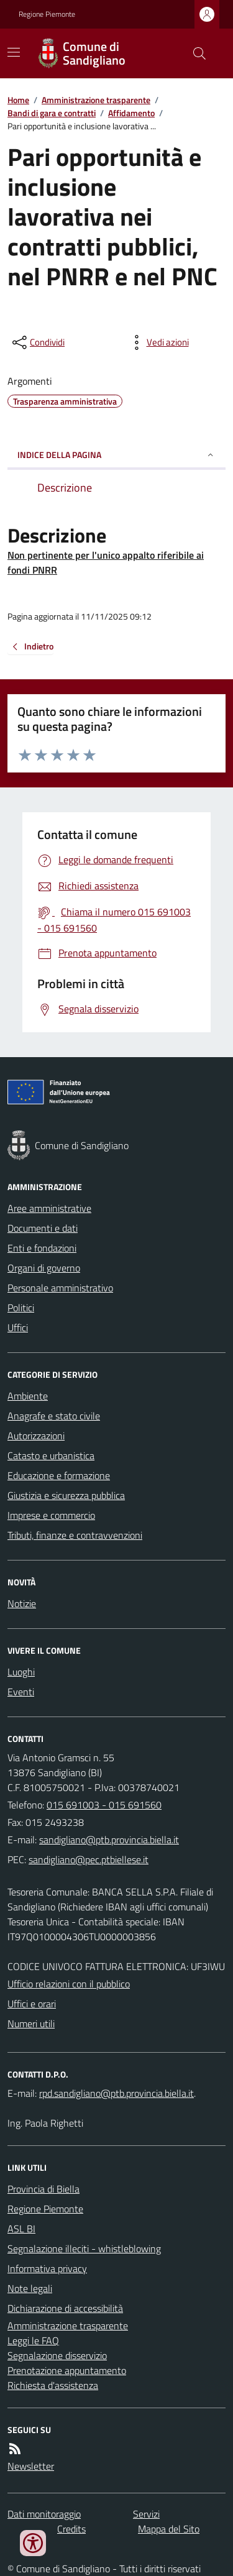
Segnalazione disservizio (57, 2355)
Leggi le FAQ (33, 2340)
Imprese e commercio (51, 1515)
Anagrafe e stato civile (53, 1415)
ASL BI (21, 2228)
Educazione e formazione (58, 1475)
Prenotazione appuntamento (66, 2370)
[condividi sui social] (37, 342)
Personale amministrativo (60, 1287)
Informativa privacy (47, 2268)
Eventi (20, 1691)
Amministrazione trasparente (96, 99)
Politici (20, 1307)
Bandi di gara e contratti (51, 112)
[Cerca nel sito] (194, 53)
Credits (71, 2528)
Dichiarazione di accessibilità (65, 2308)
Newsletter (30, 2466)
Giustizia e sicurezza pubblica (66, 1495)
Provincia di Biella (43, 2188)
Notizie (21, 1603)
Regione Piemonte (47, 14)
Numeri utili (31, 2023)
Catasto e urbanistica (50, 1455)
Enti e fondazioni (41, 1247)
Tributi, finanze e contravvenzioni (74, 1535)
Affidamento (131, 112)
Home (18, 99)
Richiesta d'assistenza (52, 2385)
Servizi (146, 2513)
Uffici (17, 1327)
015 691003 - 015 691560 (104, 1804)
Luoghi (21, 1671)
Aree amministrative (49, 1208)
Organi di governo (43, 1267)
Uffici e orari (31, 2003)
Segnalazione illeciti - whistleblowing (84, 2248)
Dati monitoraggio (44, 2513)
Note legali (29, 2288)
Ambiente (27, 1395)
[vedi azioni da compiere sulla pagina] (157, 342)
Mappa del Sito (168, 2528)
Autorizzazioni (36, 1435)
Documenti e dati (42, 1228)
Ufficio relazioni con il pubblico (68, 1983)
